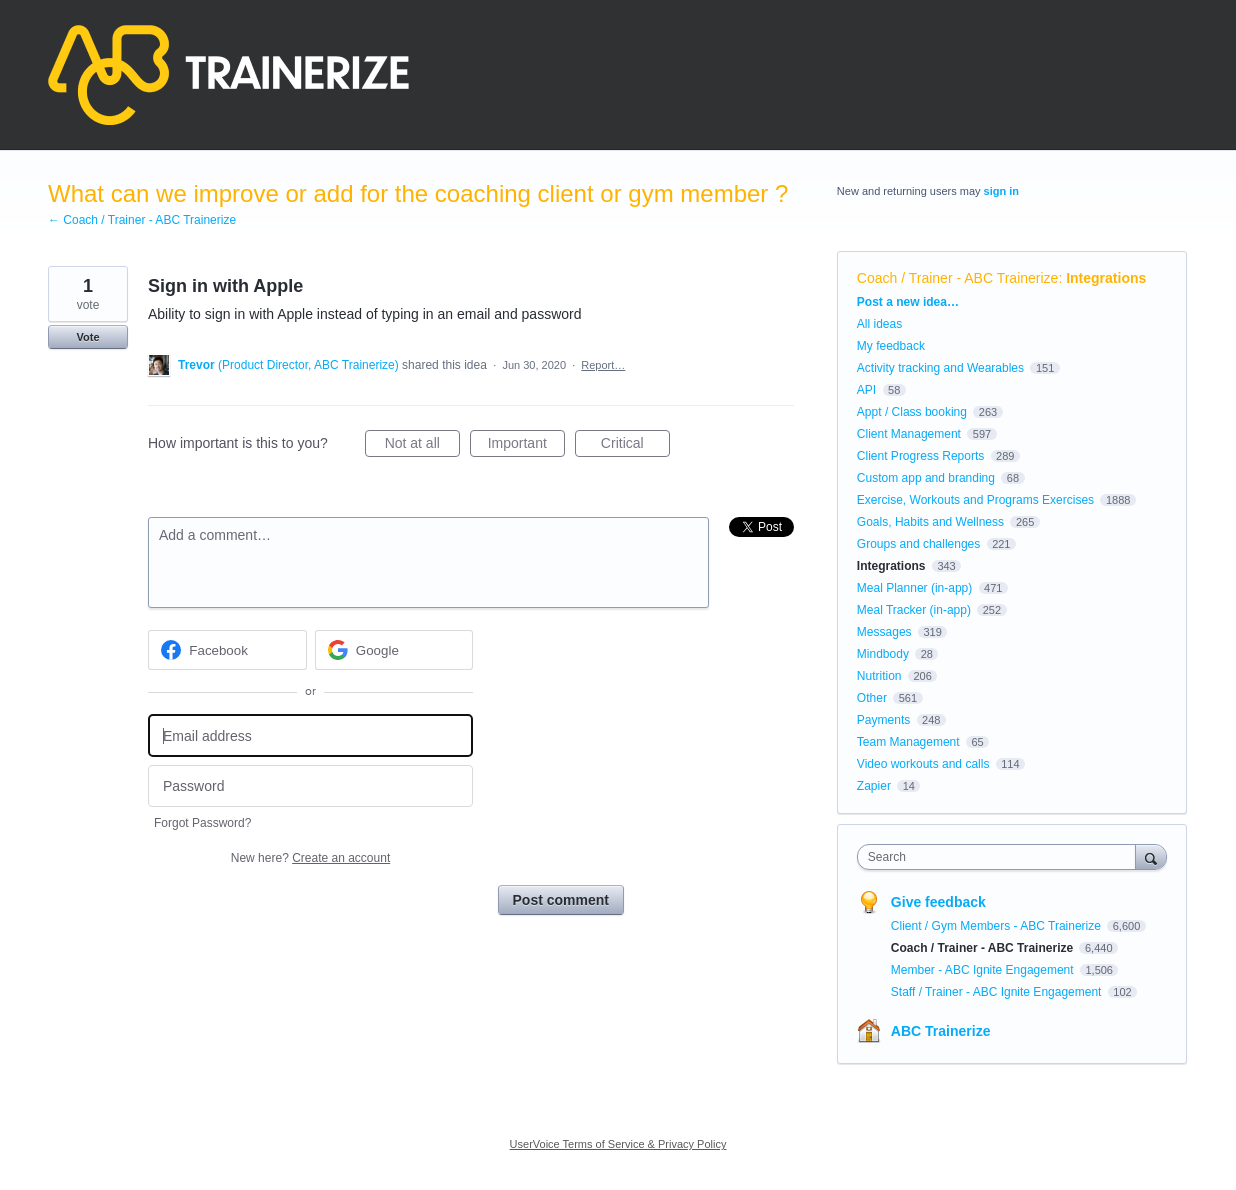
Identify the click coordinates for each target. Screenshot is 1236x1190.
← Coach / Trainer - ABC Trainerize (142, 220)
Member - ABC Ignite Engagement (984, 970)
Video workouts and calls (923, 764)
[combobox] (1001, 857)
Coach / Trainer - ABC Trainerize (958, 278)
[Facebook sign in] (227, 650)
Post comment (561, 900)
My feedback (891, 346)
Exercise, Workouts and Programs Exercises (975, 500)
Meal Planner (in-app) (914, 588)
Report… (603, 365)
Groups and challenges (918, 544)
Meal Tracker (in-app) (914, 610)
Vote (87, 337)
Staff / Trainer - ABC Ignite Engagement (998, 992)
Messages (884, 632)
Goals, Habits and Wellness (930, 522)
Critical (635, 446)
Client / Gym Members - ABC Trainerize (997, 926)
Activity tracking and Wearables (940, 368)
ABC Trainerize (941, 1031)
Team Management (908, 742)
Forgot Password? (202, 823)
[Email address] (310, 735)
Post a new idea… (908, 302)
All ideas (879, 324)
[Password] (310, 786)
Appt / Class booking (912, 412)
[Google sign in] (394, 650)
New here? (310, 858)
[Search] (1151, 856)
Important (526, 446)
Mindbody (883, 654)
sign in (1001, 191)
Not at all (422, 446)
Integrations (1106, 278)
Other (872, 698)
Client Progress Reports (920, 456)
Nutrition (879, 676)
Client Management (909, 434)
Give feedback (938, 902)
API (866, 390)
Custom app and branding (926, 478)
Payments (883, 720)
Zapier (874, 786)
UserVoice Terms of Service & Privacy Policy (618, 1144)
